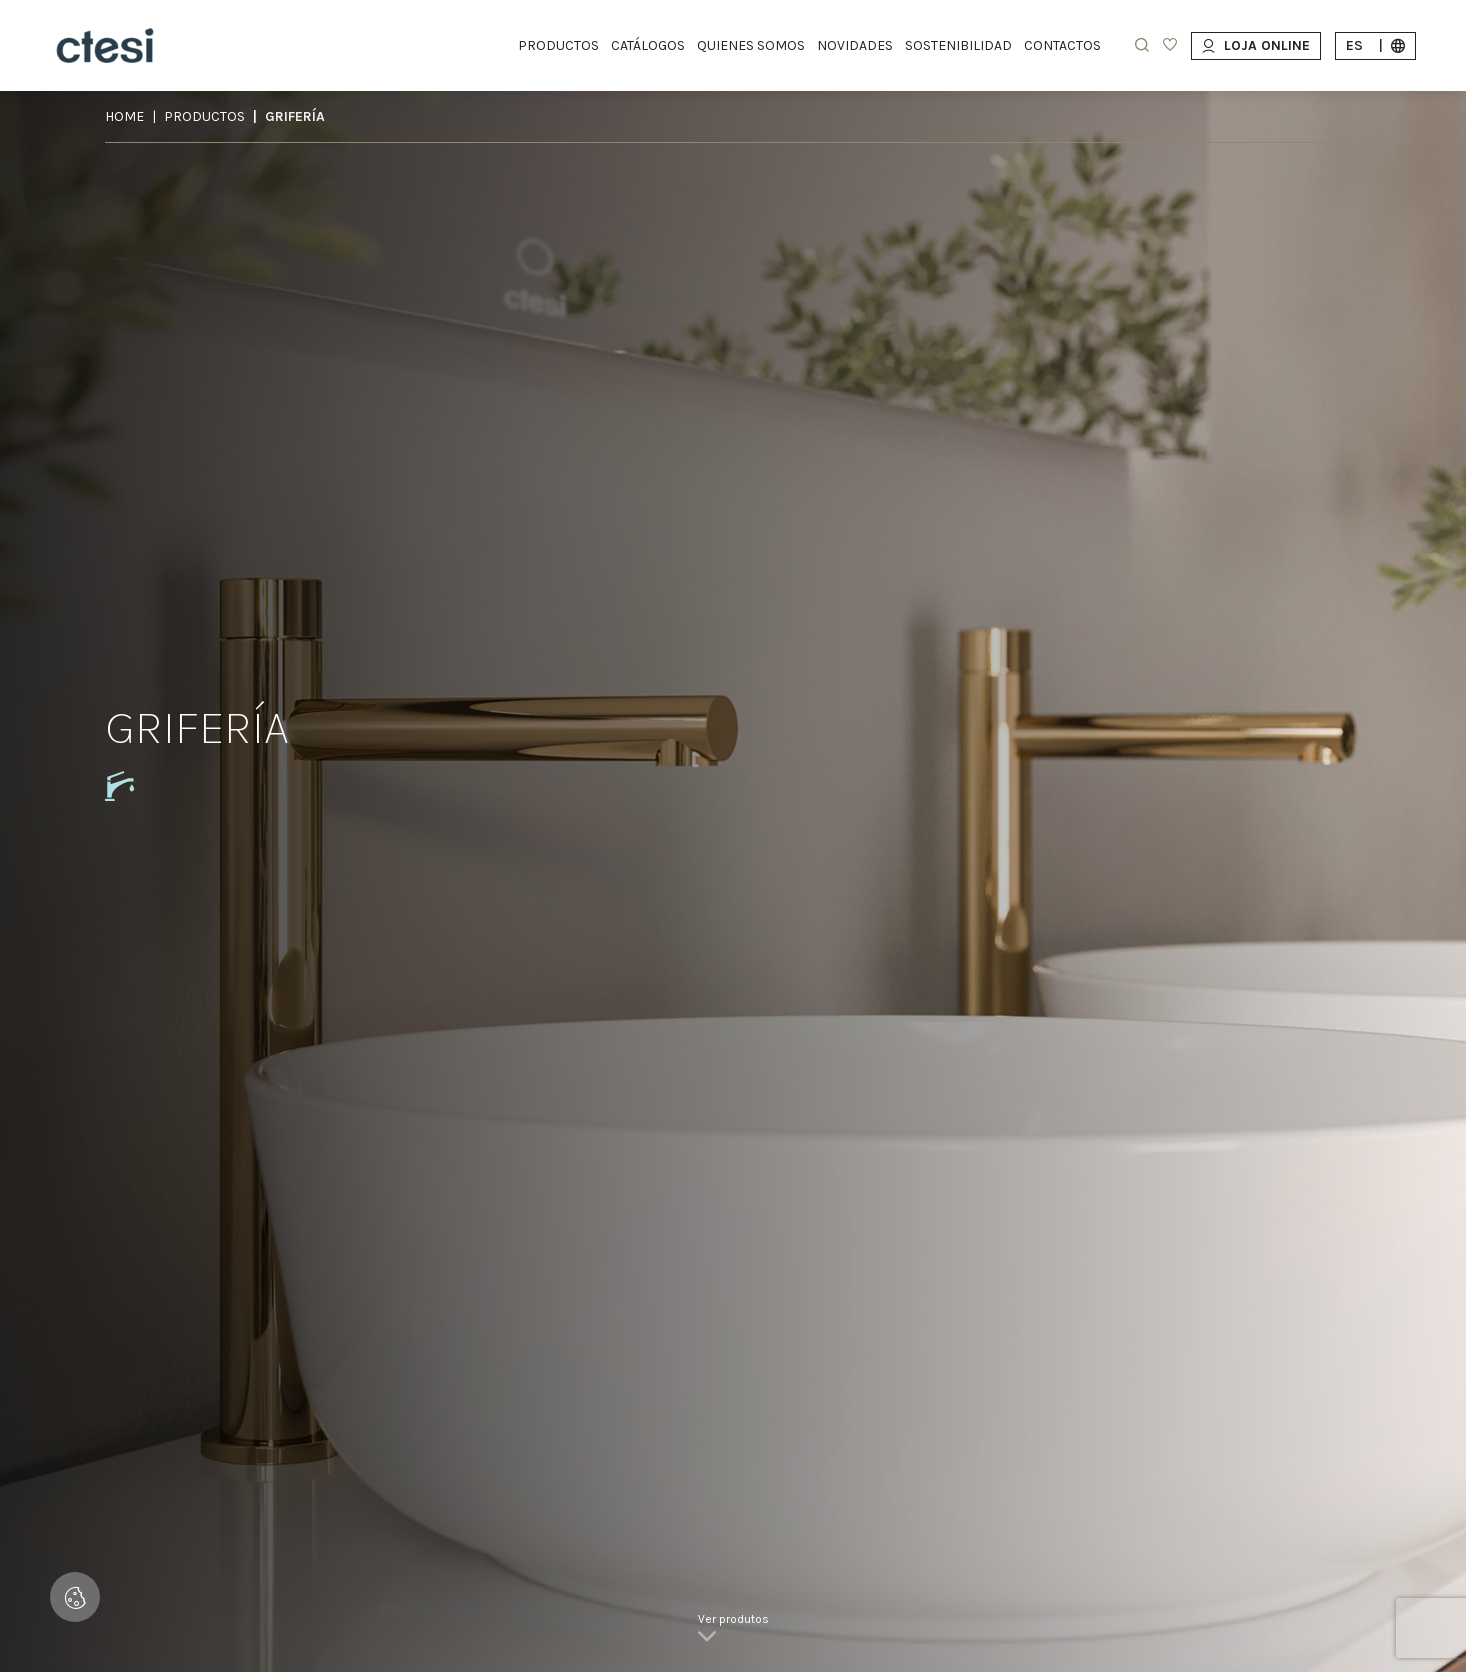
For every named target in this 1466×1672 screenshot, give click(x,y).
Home (124, 116)
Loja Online (1256, 45)
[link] (733, 1632)
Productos (204, 116)
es (1375, 45)
